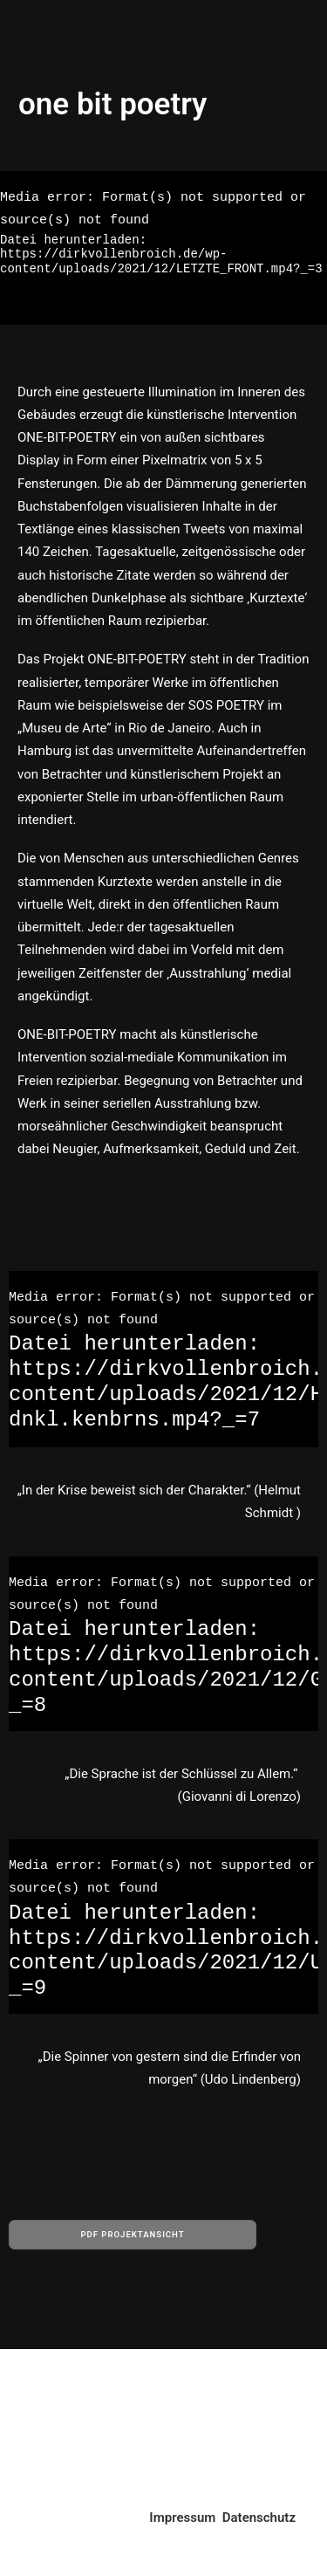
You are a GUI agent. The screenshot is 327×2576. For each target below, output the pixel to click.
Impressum (182, 2517)
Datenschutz (259, 2517)
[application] (163, 248)
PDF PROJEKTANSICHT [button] (132, 2235)
